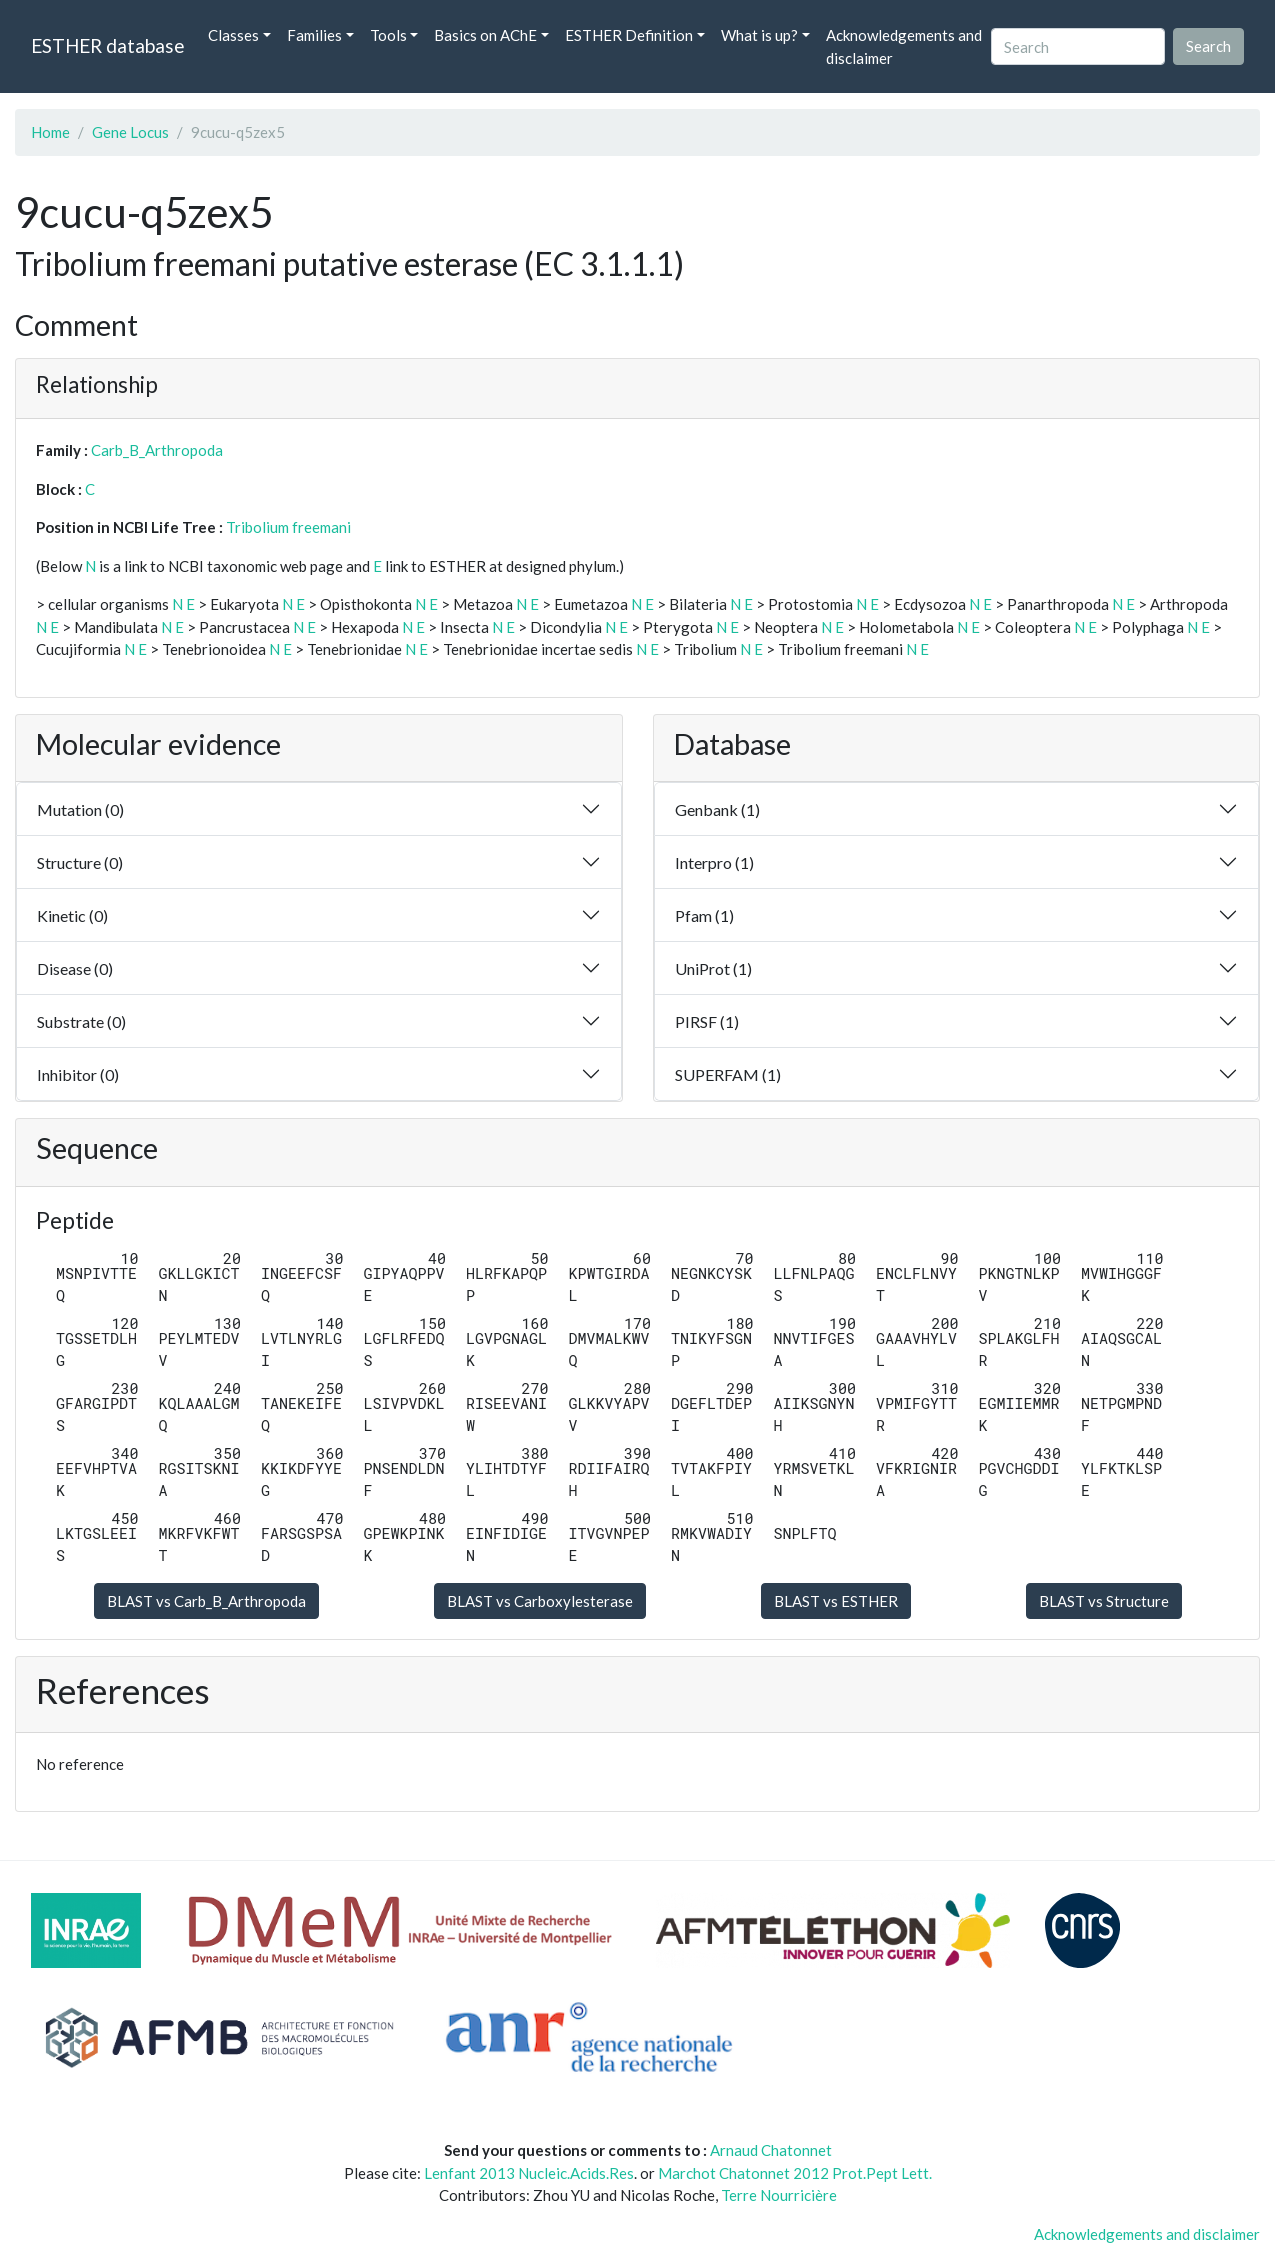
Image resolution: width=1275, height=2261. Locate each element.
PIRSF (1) (707, 1021)
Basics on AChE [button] (485, 35)
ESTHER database (107, 45)
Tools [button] (388, 35)
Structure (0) (80, 862)
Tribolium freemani (288, 527)
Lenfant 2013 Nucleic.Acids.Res (529, 2173)
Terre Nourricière (779, 2195)
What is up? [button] (759, 35)
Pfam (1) (704, 915)
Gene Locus (130, 132)
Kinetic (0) (72, 915)
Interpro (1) (714, 862)
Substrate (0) (81, 1021)
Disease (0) (75, 968)
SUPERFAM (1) (728, 1074)
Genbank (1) (717, 809)
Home (50, 132)
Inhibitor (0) (78, 1074)
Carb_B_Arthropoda (157, 450)
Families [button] (314, 35)
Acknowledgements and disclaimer (904, 46)
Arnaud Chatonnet (771, 2150)
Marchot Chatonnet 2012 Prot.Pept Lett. (795, 2173)
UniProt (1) (713, 968)
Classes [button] (233, 35)
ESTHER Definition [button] (629, 35)
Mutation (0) (80, 809)
